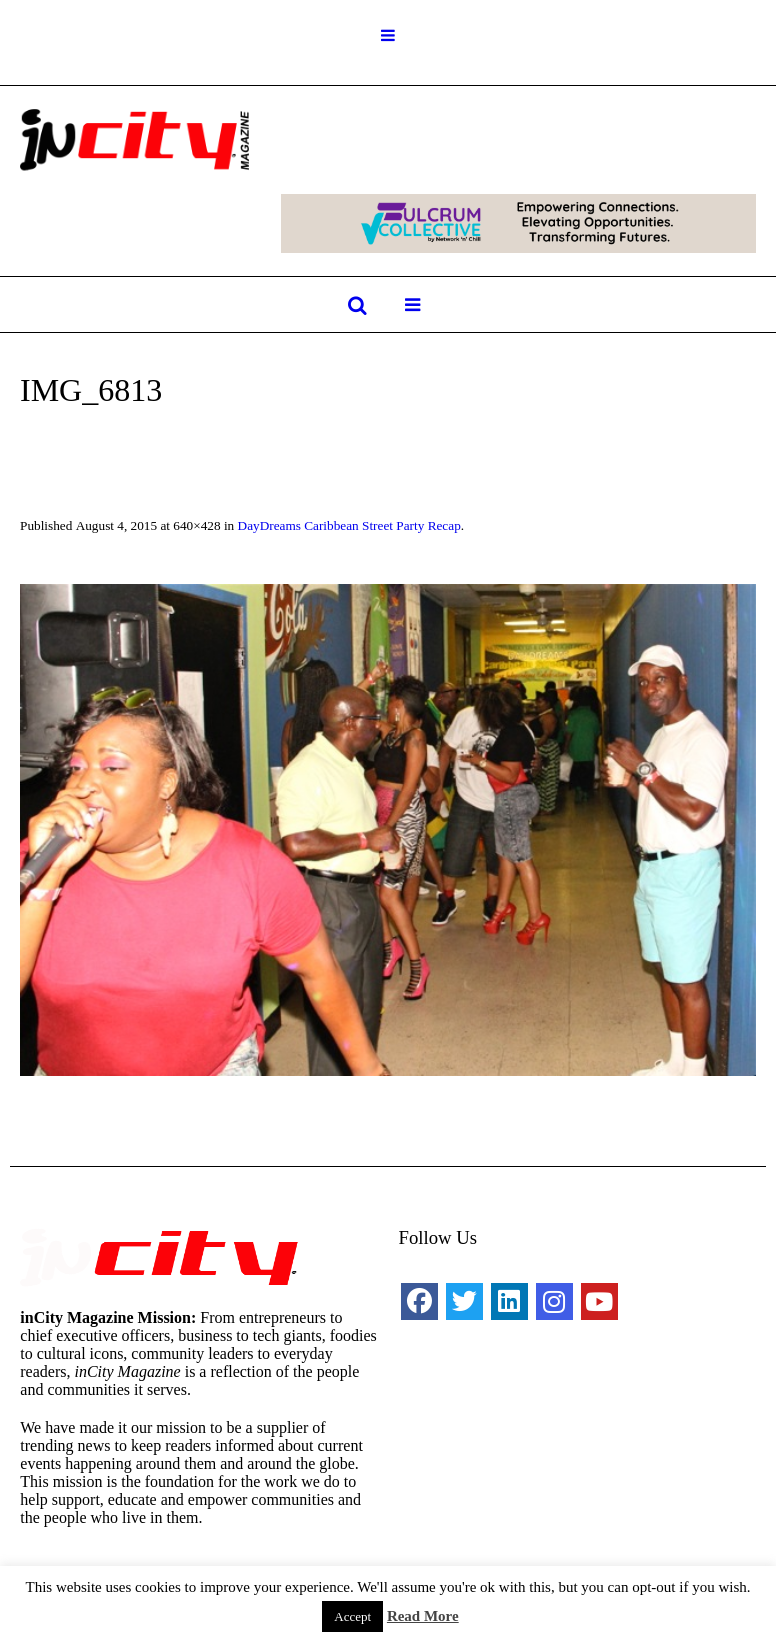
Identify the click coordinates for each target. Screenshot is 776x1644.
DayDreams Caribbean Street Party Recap (349, 525)
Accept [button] (352, 1616)
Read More (423, 1616)
